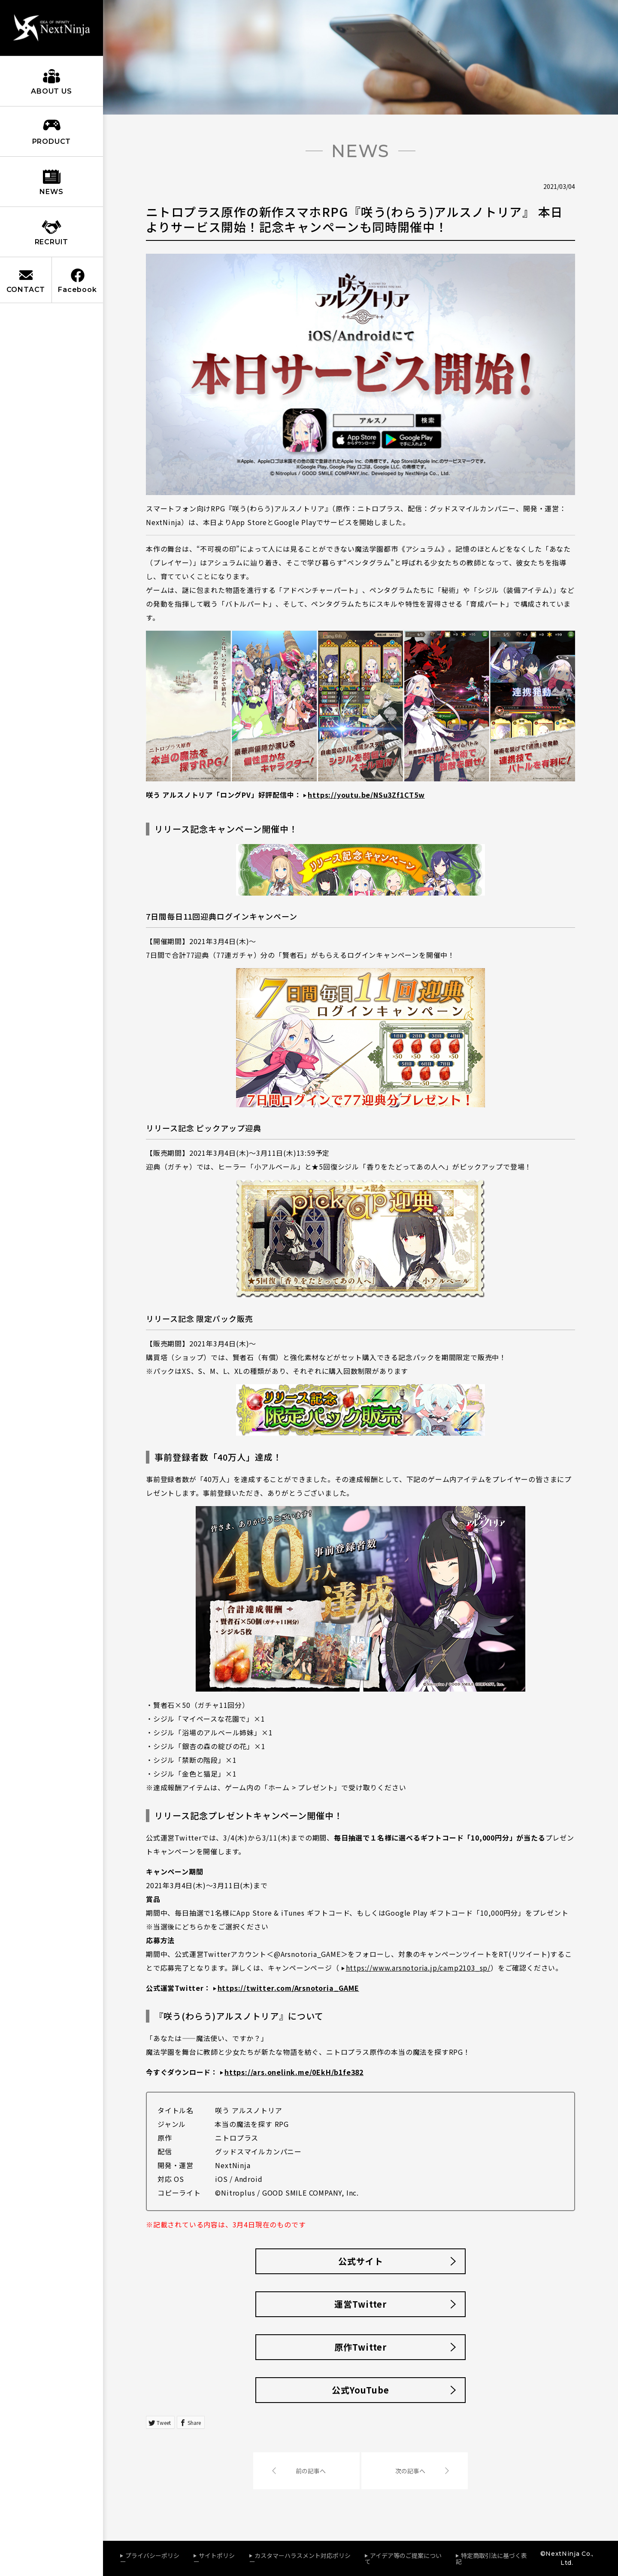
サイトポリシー (214, 2558)
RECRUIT (52, 242)
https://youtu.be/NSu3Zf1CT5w (366, 795)
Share (194, 2422)
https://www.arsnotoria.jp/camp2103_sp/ (418, 1967)
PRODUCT (51, 141)
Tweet (164, 2422)
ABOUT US (51, 91)
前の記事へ (311, 2471)
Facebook (77, 290)
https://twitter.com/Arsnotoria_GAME (288, 1988)
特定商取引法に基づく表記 (491, 2558)
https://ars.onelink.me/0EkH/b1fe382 (294, 2072)
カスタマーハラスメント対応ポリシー (300, 2558)
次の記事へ (410, 2471)
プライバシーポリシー (149, 2558)
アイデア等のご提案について (403, 2558)
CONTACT (25, 290)
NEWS (51, 192)
